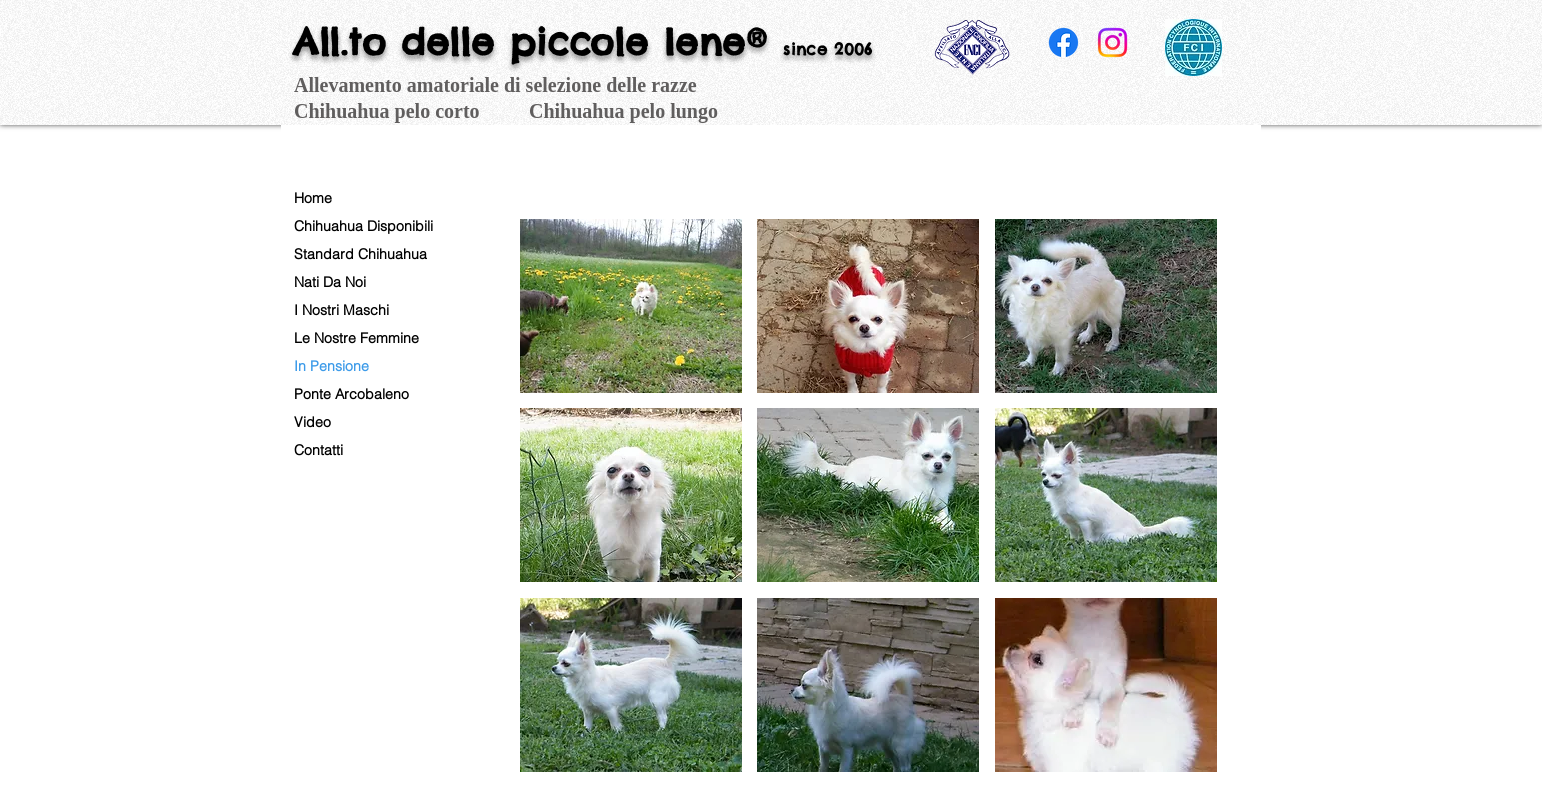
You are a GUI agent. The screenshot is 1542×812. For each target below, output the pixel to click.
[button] (631, 306)
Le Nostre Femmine (356, 338)
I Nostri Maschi (341, 310)
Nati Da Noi (330, 282)
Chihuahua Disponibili (363, 226)
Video (312, 422)
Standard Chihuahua (360, 254)
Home (313, 198)
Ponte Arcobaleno (351, 394)
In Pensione (331, 366)
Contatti (318, 450)
